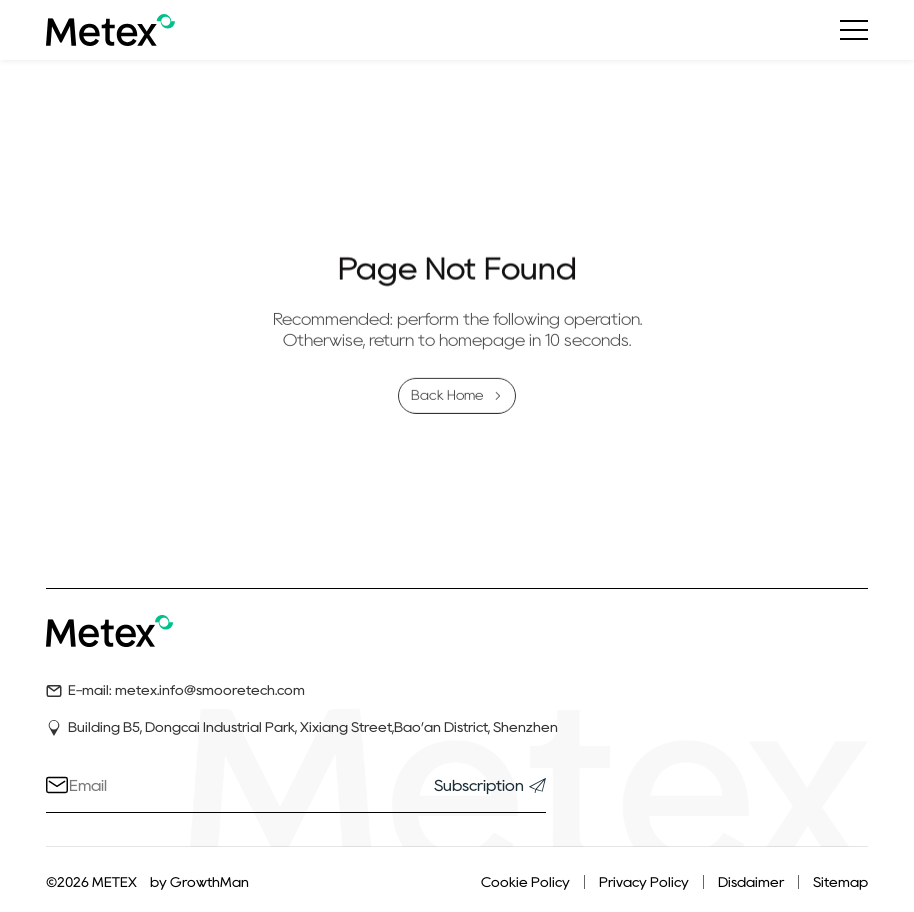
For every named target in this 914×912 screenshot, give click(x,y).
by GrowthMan (199, 882)
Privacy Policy (644, 882)
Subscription (490, 785)
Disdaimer (751, 882)
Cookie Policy (525, 882)
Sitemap (840, 882)
